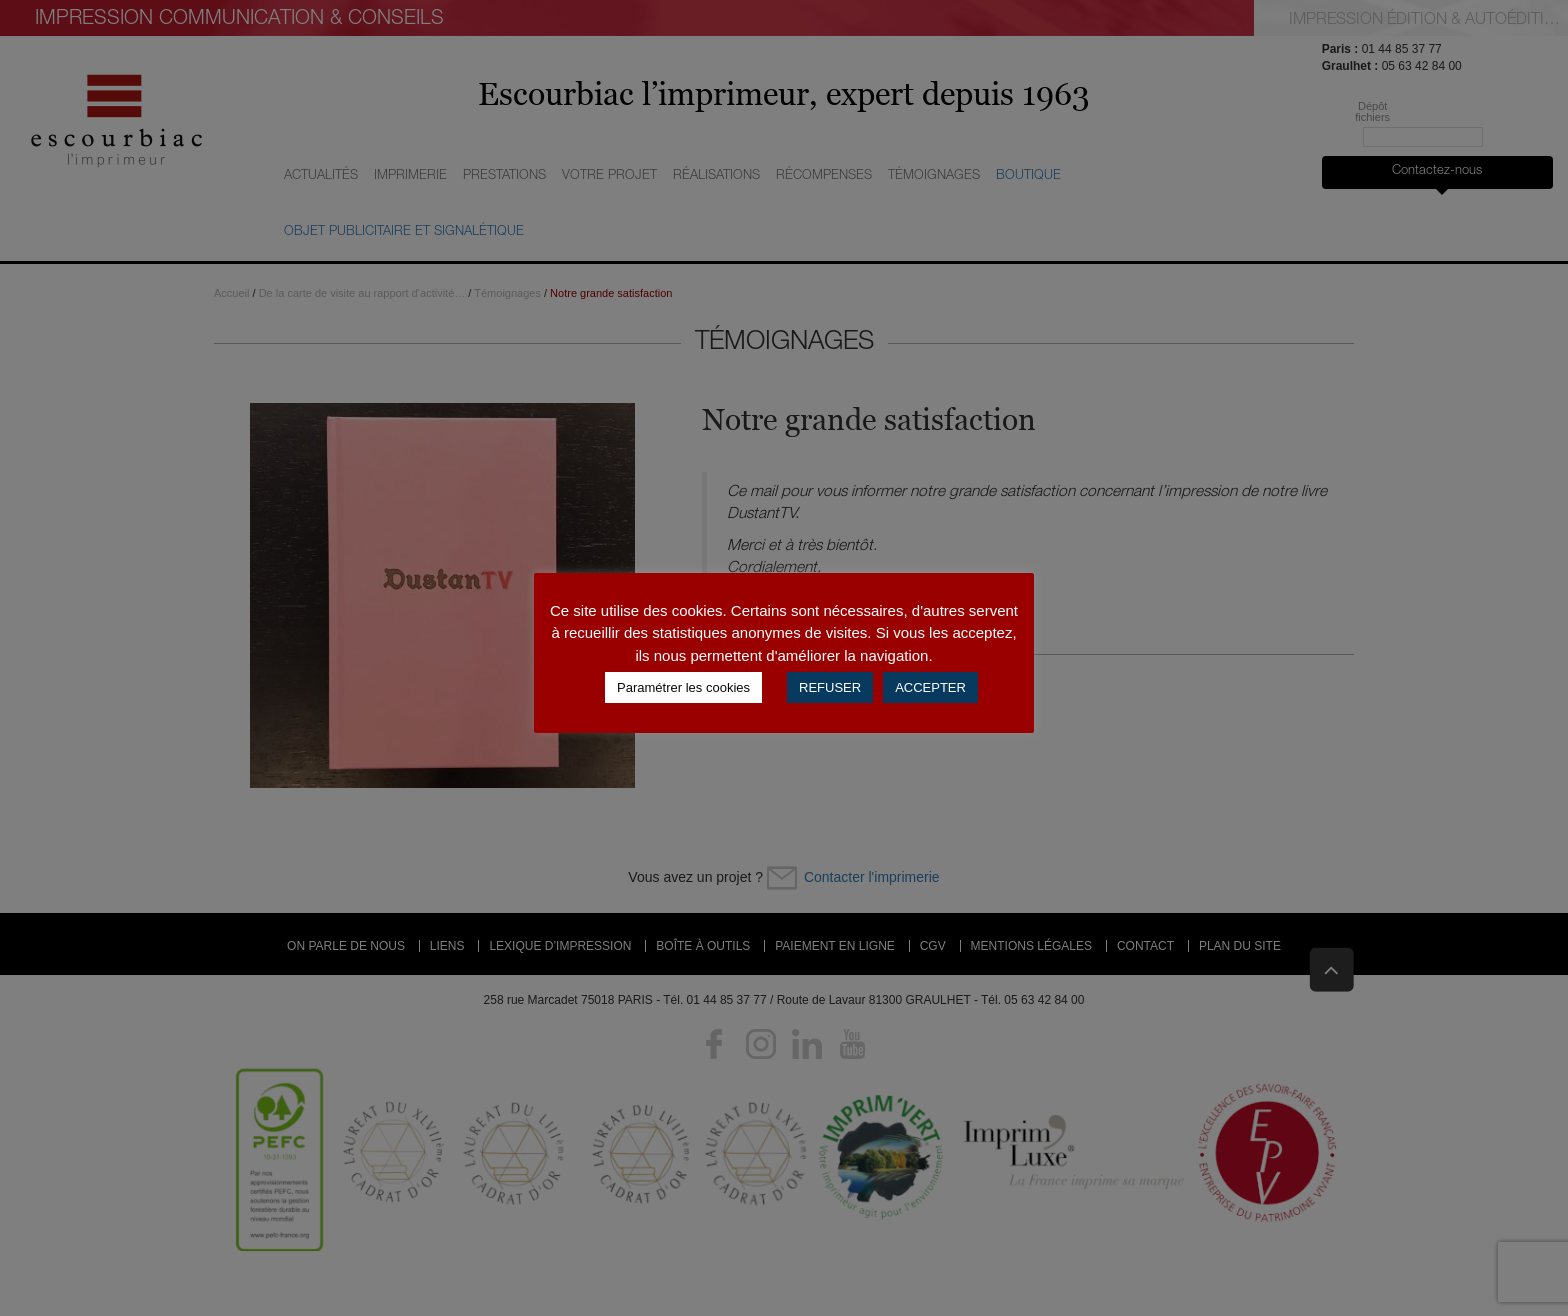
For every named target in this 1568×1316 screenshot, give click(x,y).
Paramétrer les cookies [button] (683, 687)
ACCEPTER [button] (930, 687)
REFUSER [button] (830, 687)
